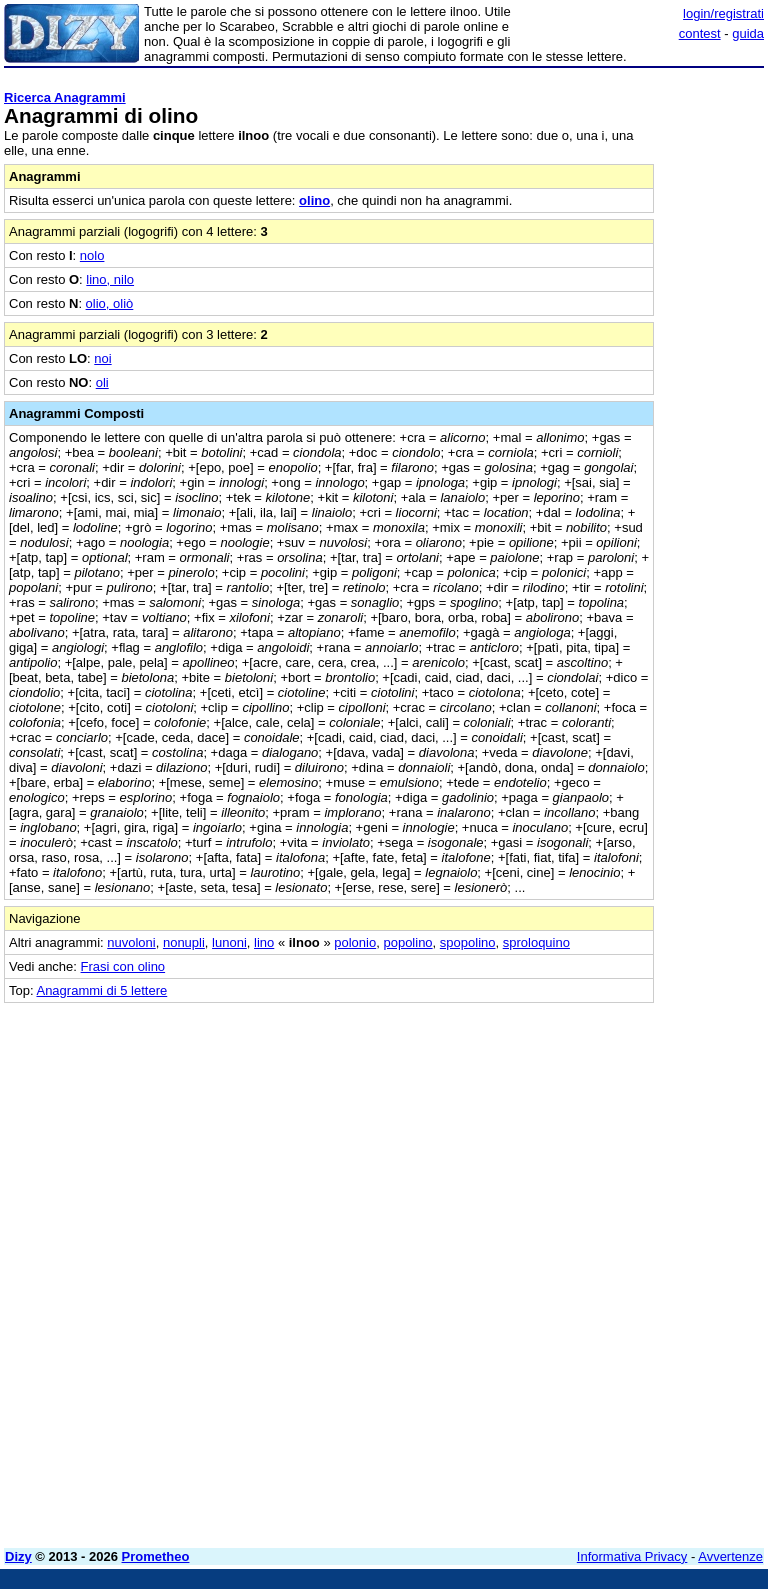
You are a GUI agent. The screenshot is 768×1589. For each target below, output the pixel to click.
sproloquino (536, 942)
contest (700, 33)
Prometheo (156, 1556)
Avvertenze (730, 1556)
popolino (407, 942)
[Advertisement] (614, 1128)
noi (102, 358)
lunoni (229, 942)
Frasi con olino (123, 966)
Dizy (18, 1556)
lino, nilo (110, 279)
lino (264, 942)
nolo (92, 255)
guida (748, 33)
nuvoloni (131, 942)
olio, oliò (110, 303)
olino (314, 200)
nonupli (184, 942)
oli (102, 382)
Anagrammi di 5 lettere (101, 990)
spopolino (468, 942)
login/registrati (723, 13)
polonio (355, 942)
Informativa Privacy (632, 1556)
